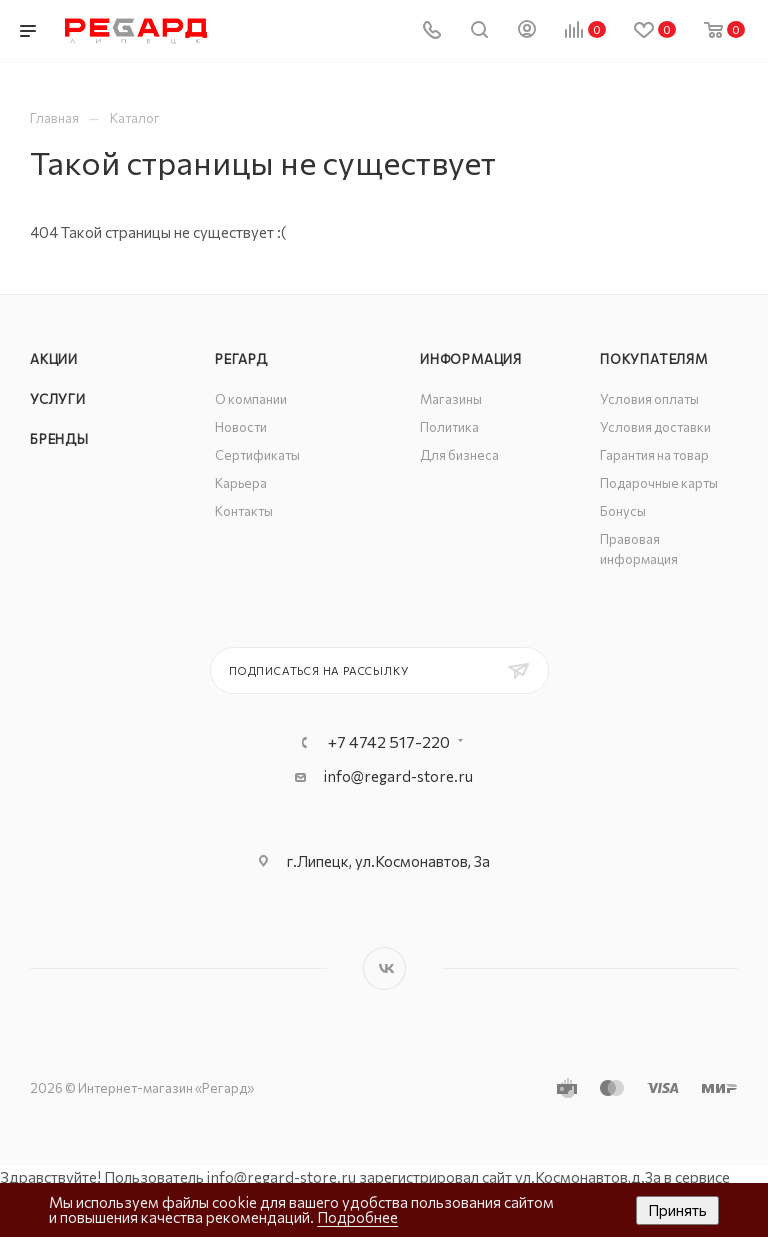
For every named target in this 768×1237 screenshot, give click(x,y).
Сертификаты (257, 455)
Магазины (451, 399)
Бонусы (623, 511)
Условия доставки (655, 427)
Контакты (244, 511)
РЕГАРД (241, 359)
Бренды (59, 439)
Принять (677, 1210)
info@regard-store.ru (398, 776)
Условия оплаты (649, 399)
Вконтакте (384, 968)
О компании (251, 399)
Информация (471, 359)
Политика (449, 427)
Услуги (58, 399)
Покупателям (654, 359)
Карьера (241, 483)
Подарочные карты (659, 483)
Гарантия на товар (654, 455)
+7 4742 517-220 (389, 742)
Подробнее (357, 1217)
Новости (241, 427)
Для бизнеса (459, 455)
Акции (54, 359)
